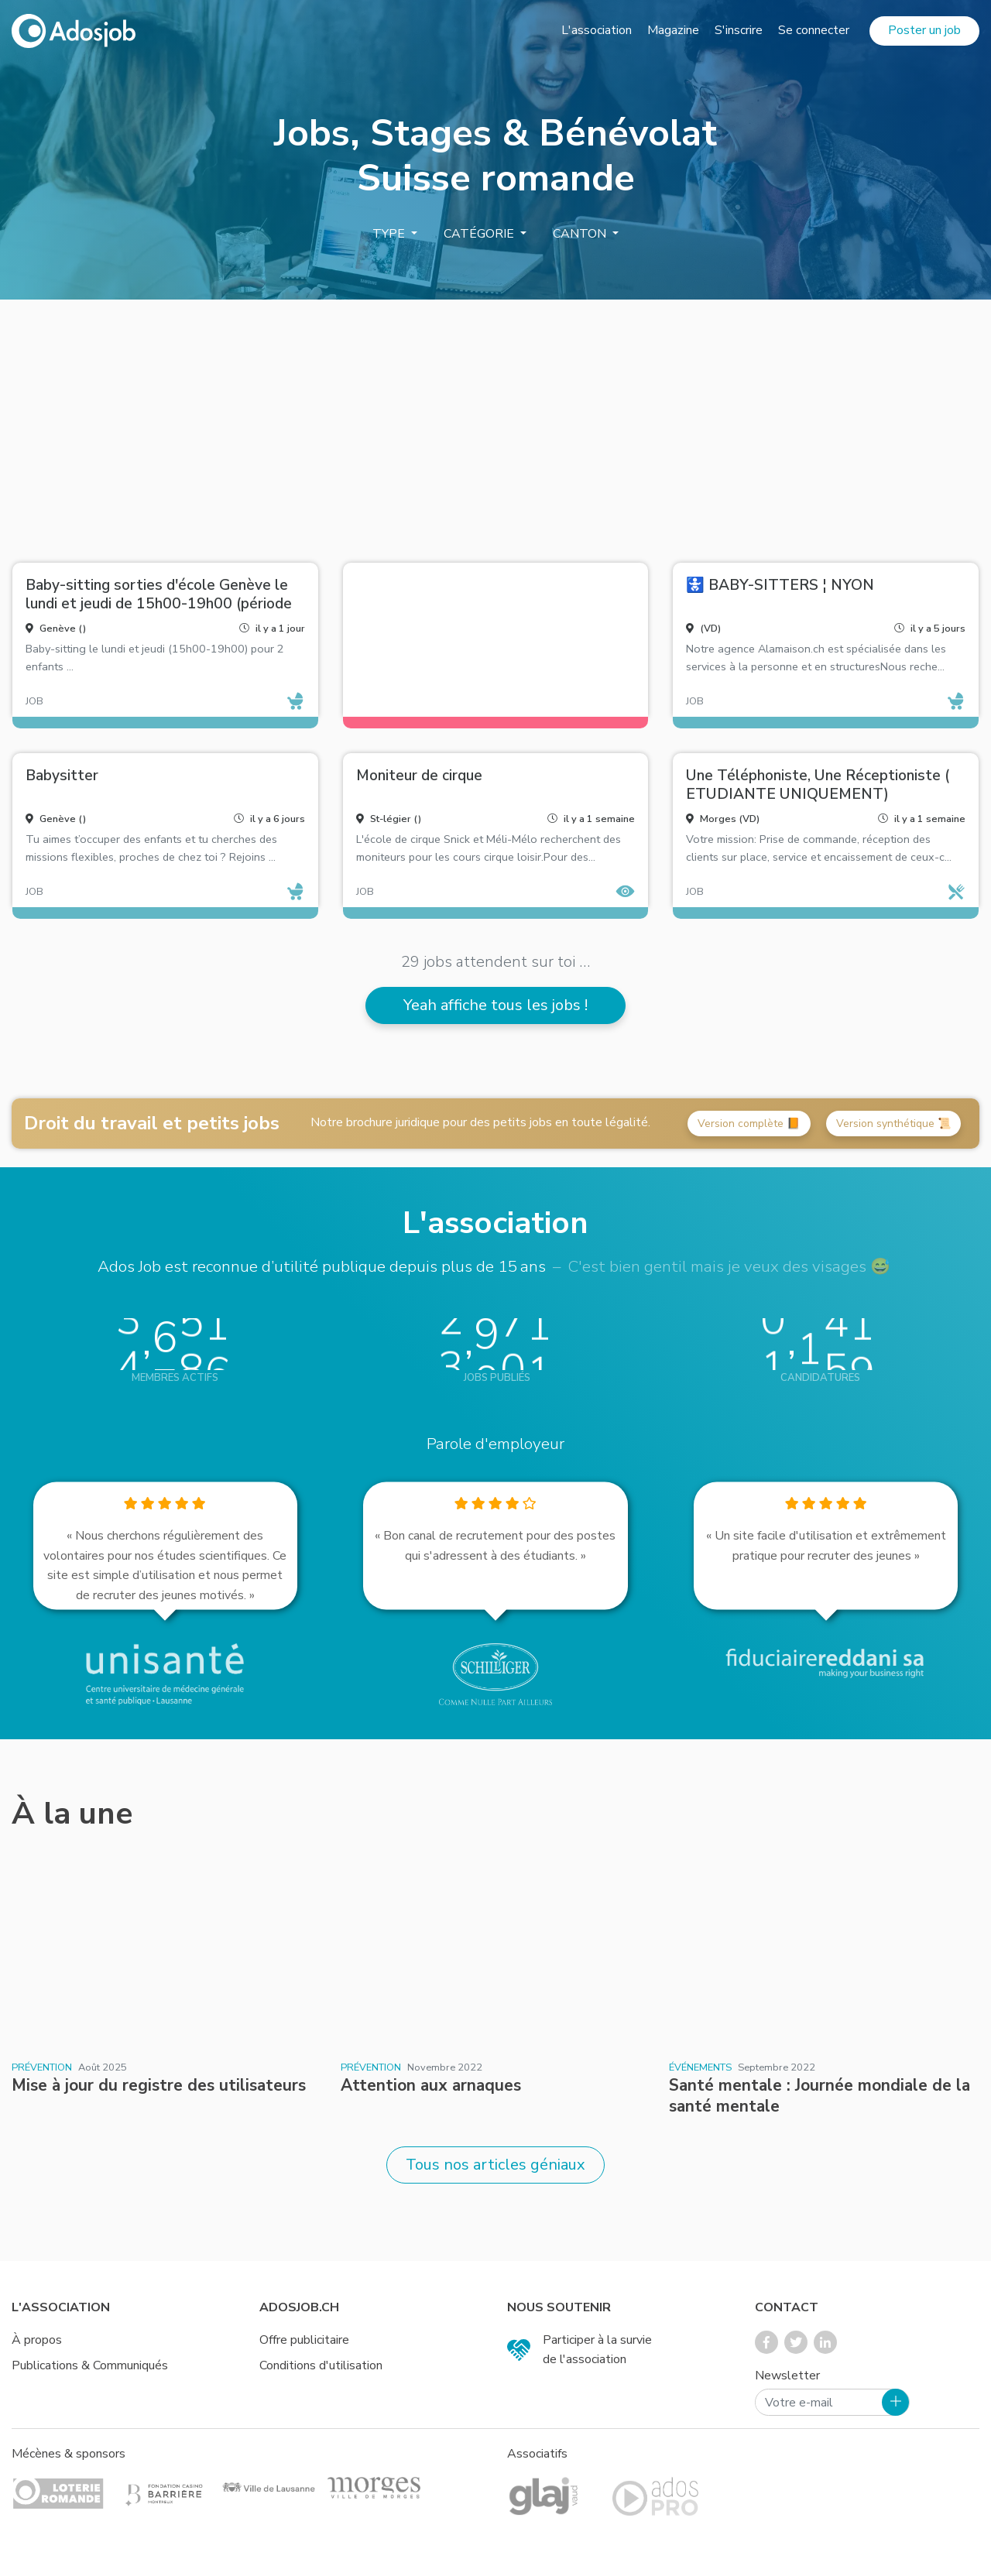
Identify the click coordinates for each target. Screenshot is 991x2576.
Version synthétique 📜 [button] (893, 1123)
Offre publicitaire (304, 2339)
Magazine (673, 30)
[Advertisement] (495, 425)
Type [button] (390, 233)
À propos (37, 2339)
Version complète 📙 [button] (749, 1123)
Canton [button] (581, 233)
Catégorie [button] (480, 233)
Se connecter (813, 30)
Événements (700, 2067)
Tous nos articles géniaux (495, 2164)
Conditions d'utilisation (320, 2365)
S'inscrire (739, 30)
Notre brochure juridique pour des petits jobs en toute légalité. (480, 1122)
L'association (596, 30)
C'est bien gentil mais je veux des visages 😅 (729, 1266)
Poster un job (924, 30)
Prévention (42, 2067)
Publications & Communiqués (90, 2365)
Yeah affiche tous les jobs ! (495, 1005)
